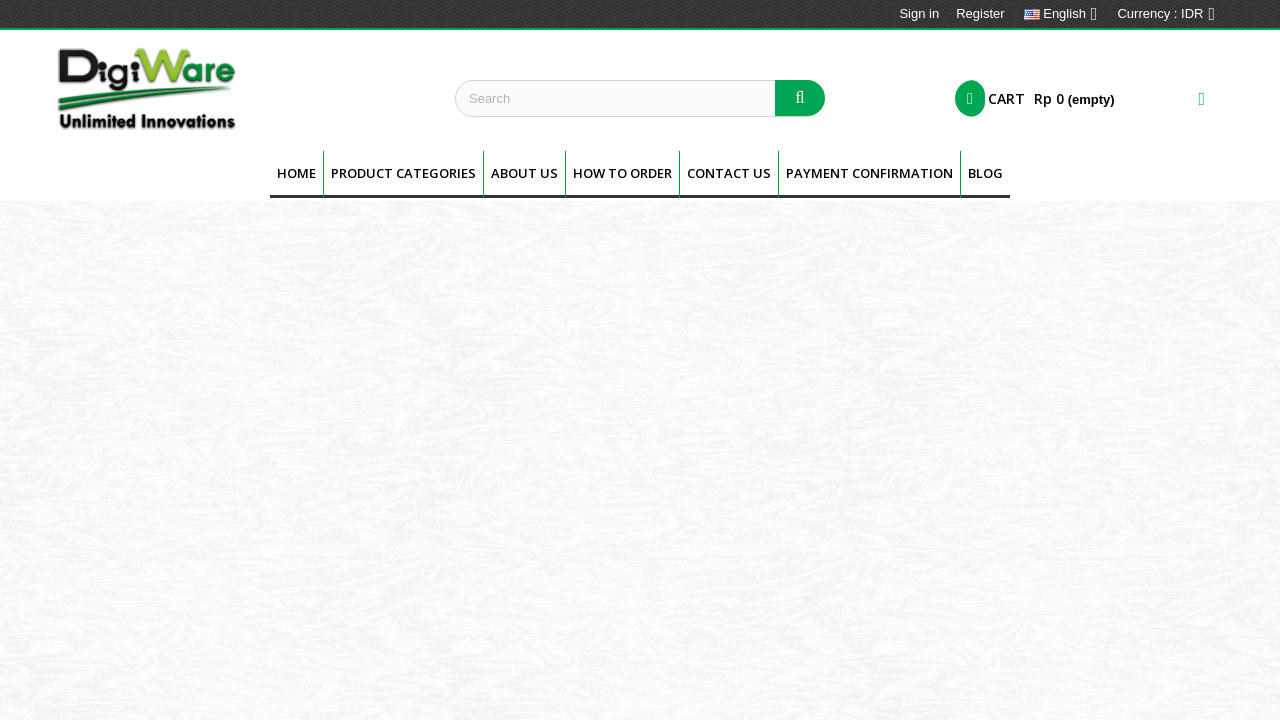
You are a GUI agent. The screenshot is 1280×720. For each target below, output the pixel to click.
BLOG (985, 173)
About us (524, 173)
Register (980, 13)
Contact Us (729, 173)
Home (296, 173)
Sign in (919, 13)
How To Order (622, 173)
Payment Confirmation (869, 173)
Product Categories (403, 173)
